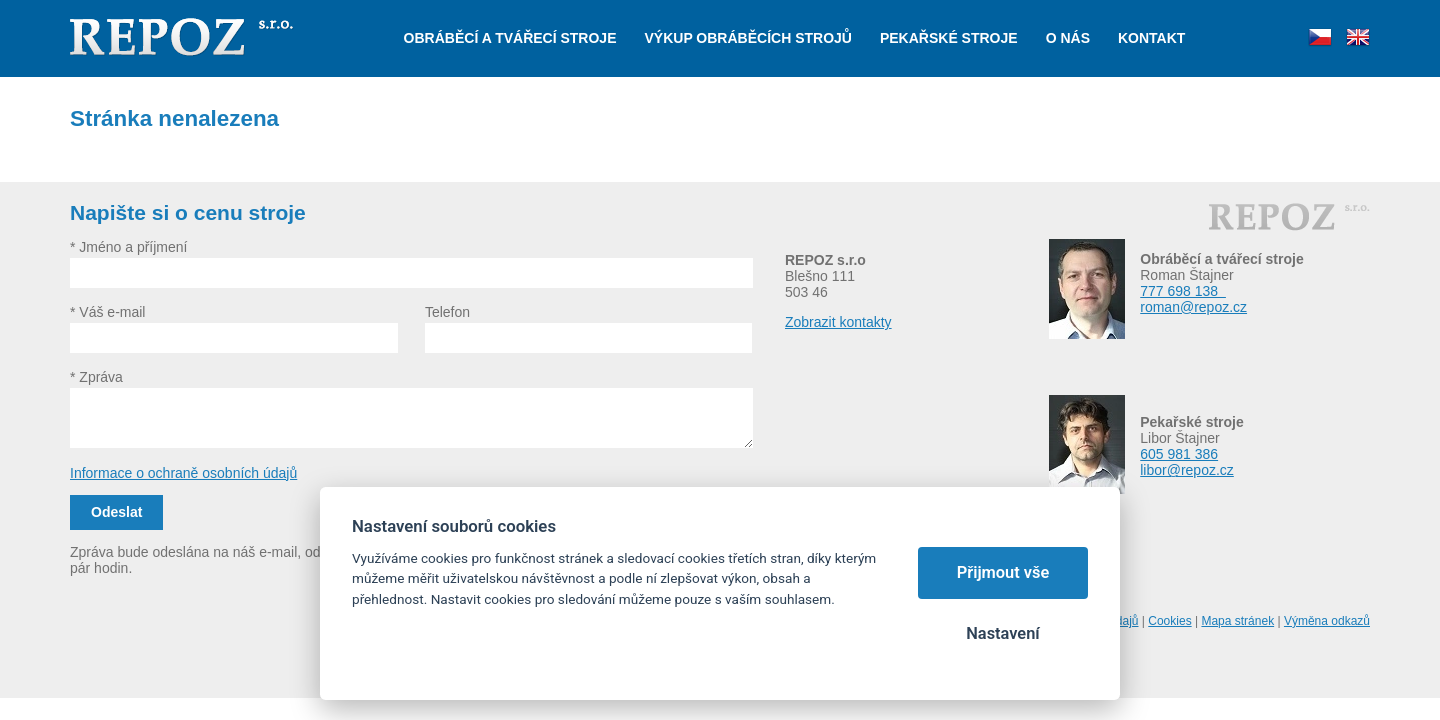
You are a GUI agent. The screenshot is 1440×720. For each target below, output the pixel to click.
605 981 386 (1179, 454)
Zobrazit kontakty (838, 322)
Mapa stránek (1237, 621)
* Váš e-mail (107, 312)
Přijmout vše (1003, 572)
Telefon (447, 312)
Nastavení (1002, 633)
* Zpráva (96, 377)
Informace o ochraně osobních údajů (183, 473)
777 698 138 (1183, 291)
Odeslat (116, 512)
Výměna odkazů (1327, 621)
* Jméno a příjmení (129, 247)
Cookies (1169, 621)
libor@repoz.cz (1187, 470)
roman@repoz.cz (1193, 307)
